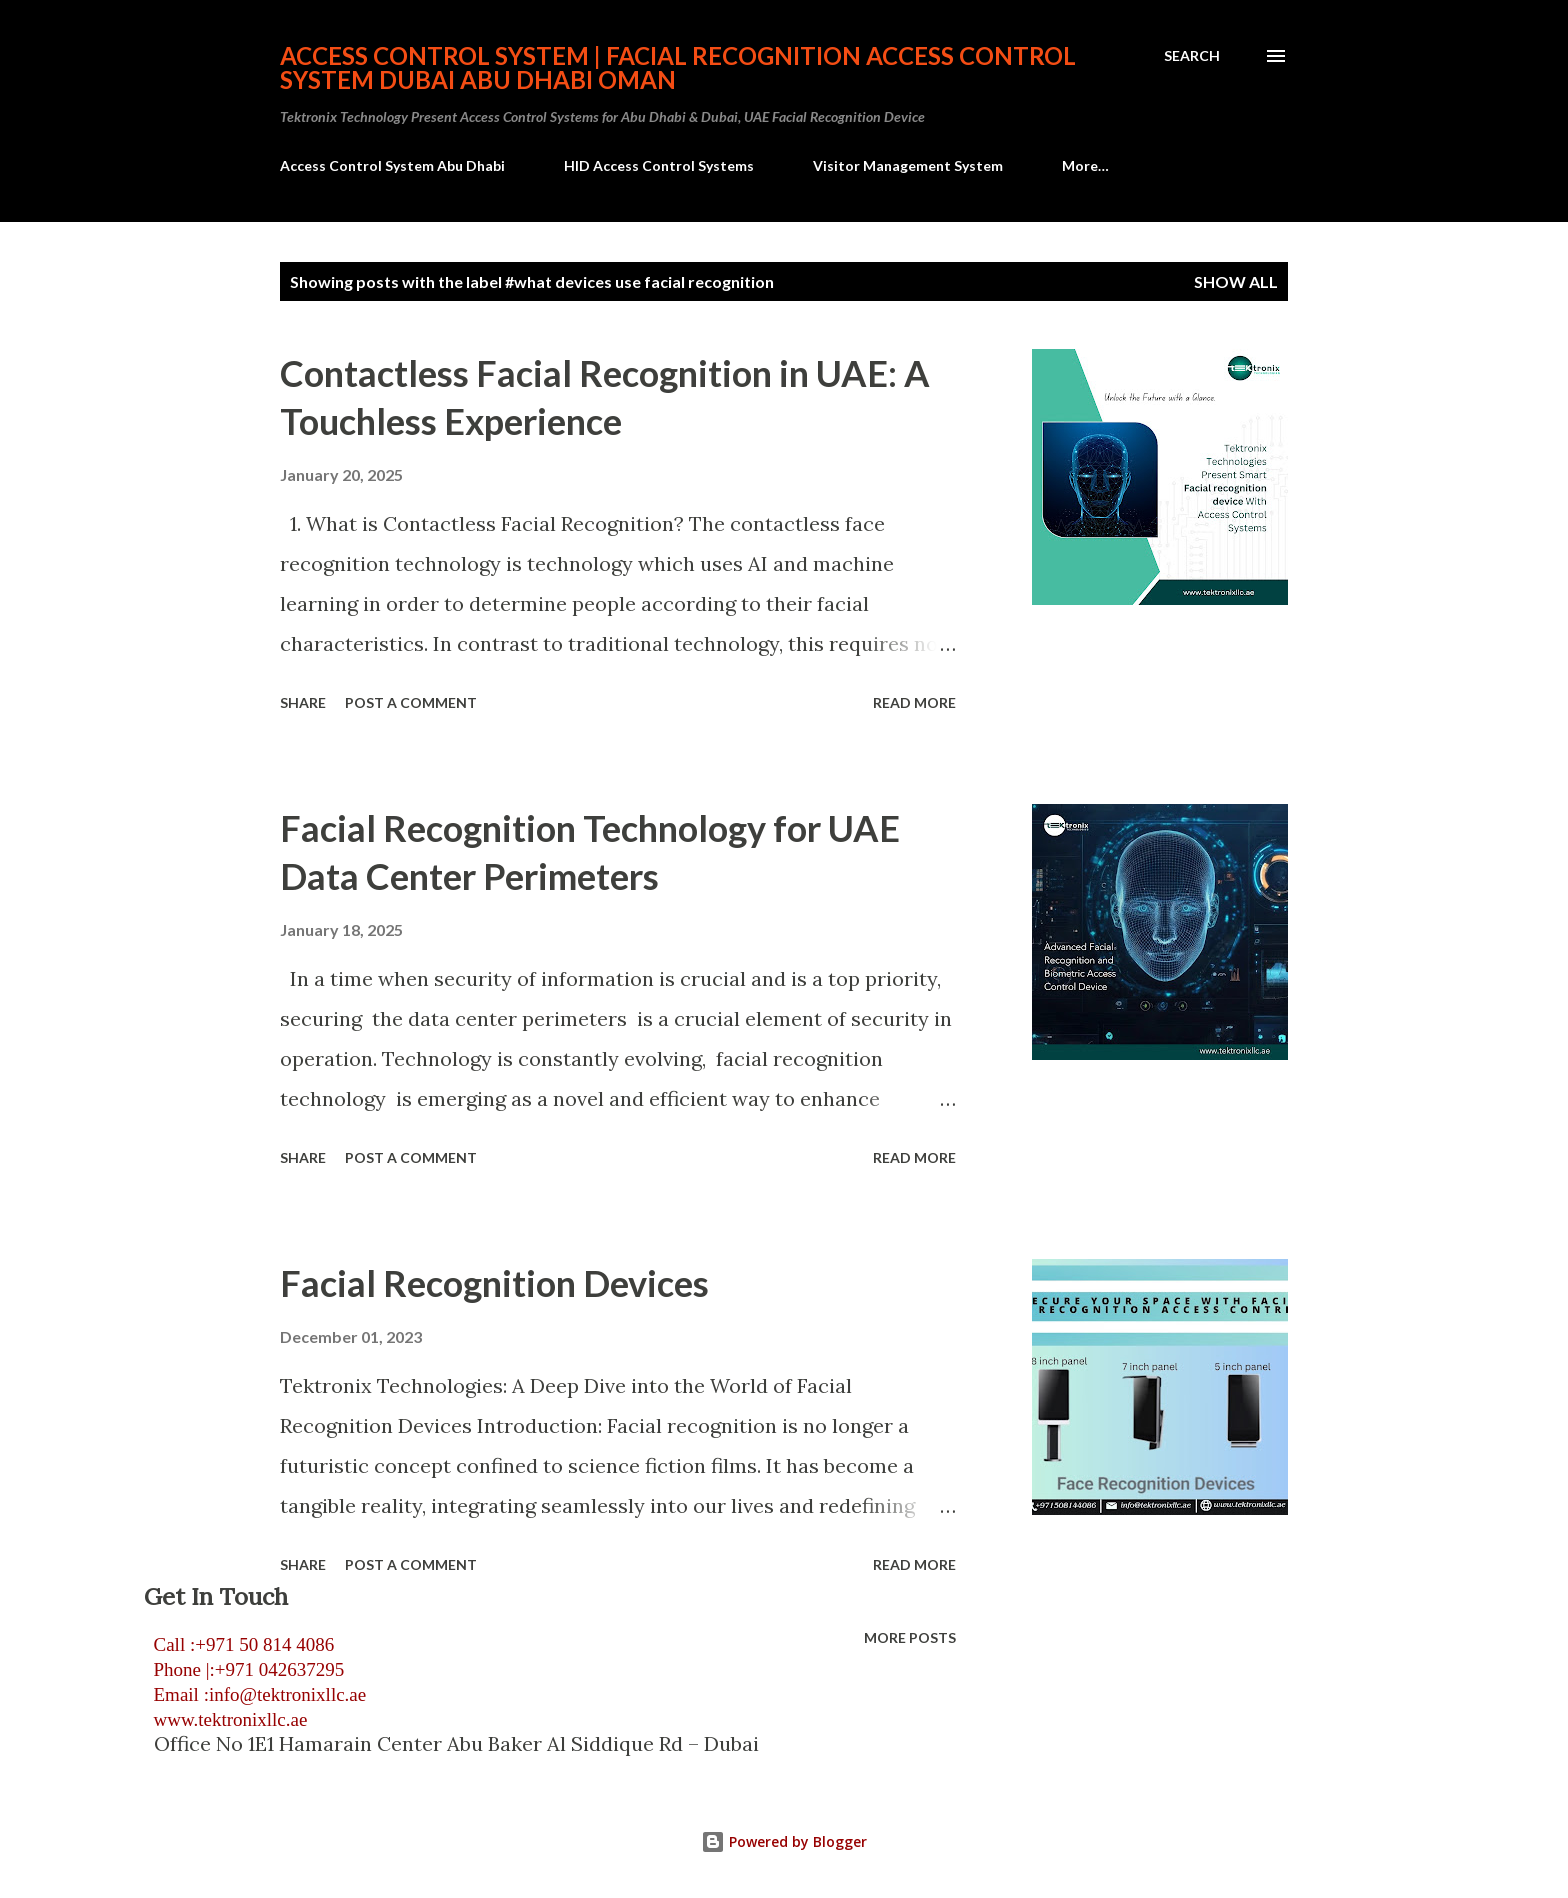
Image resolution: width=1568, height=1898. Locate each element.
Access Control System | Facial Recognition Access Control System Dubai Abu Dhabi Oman (678, 67)
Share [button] (303, 702)
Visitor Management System (908, 165)
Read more (914, 702)
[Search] (1192, 56)
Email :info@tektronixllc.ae (255, 1694)
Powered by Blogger (784, 1841)
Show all (1236, 281)
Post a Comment (411, 702)
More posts (910, 1637)
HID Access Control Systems (659, 165)
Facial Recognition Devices (494, 1283)
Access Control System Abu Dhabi (392, 165)
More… (1085, 165)
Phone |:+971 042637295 (244, 1669)
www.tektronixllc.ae (225, 1719)
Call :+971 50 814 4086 (239, 1644)
